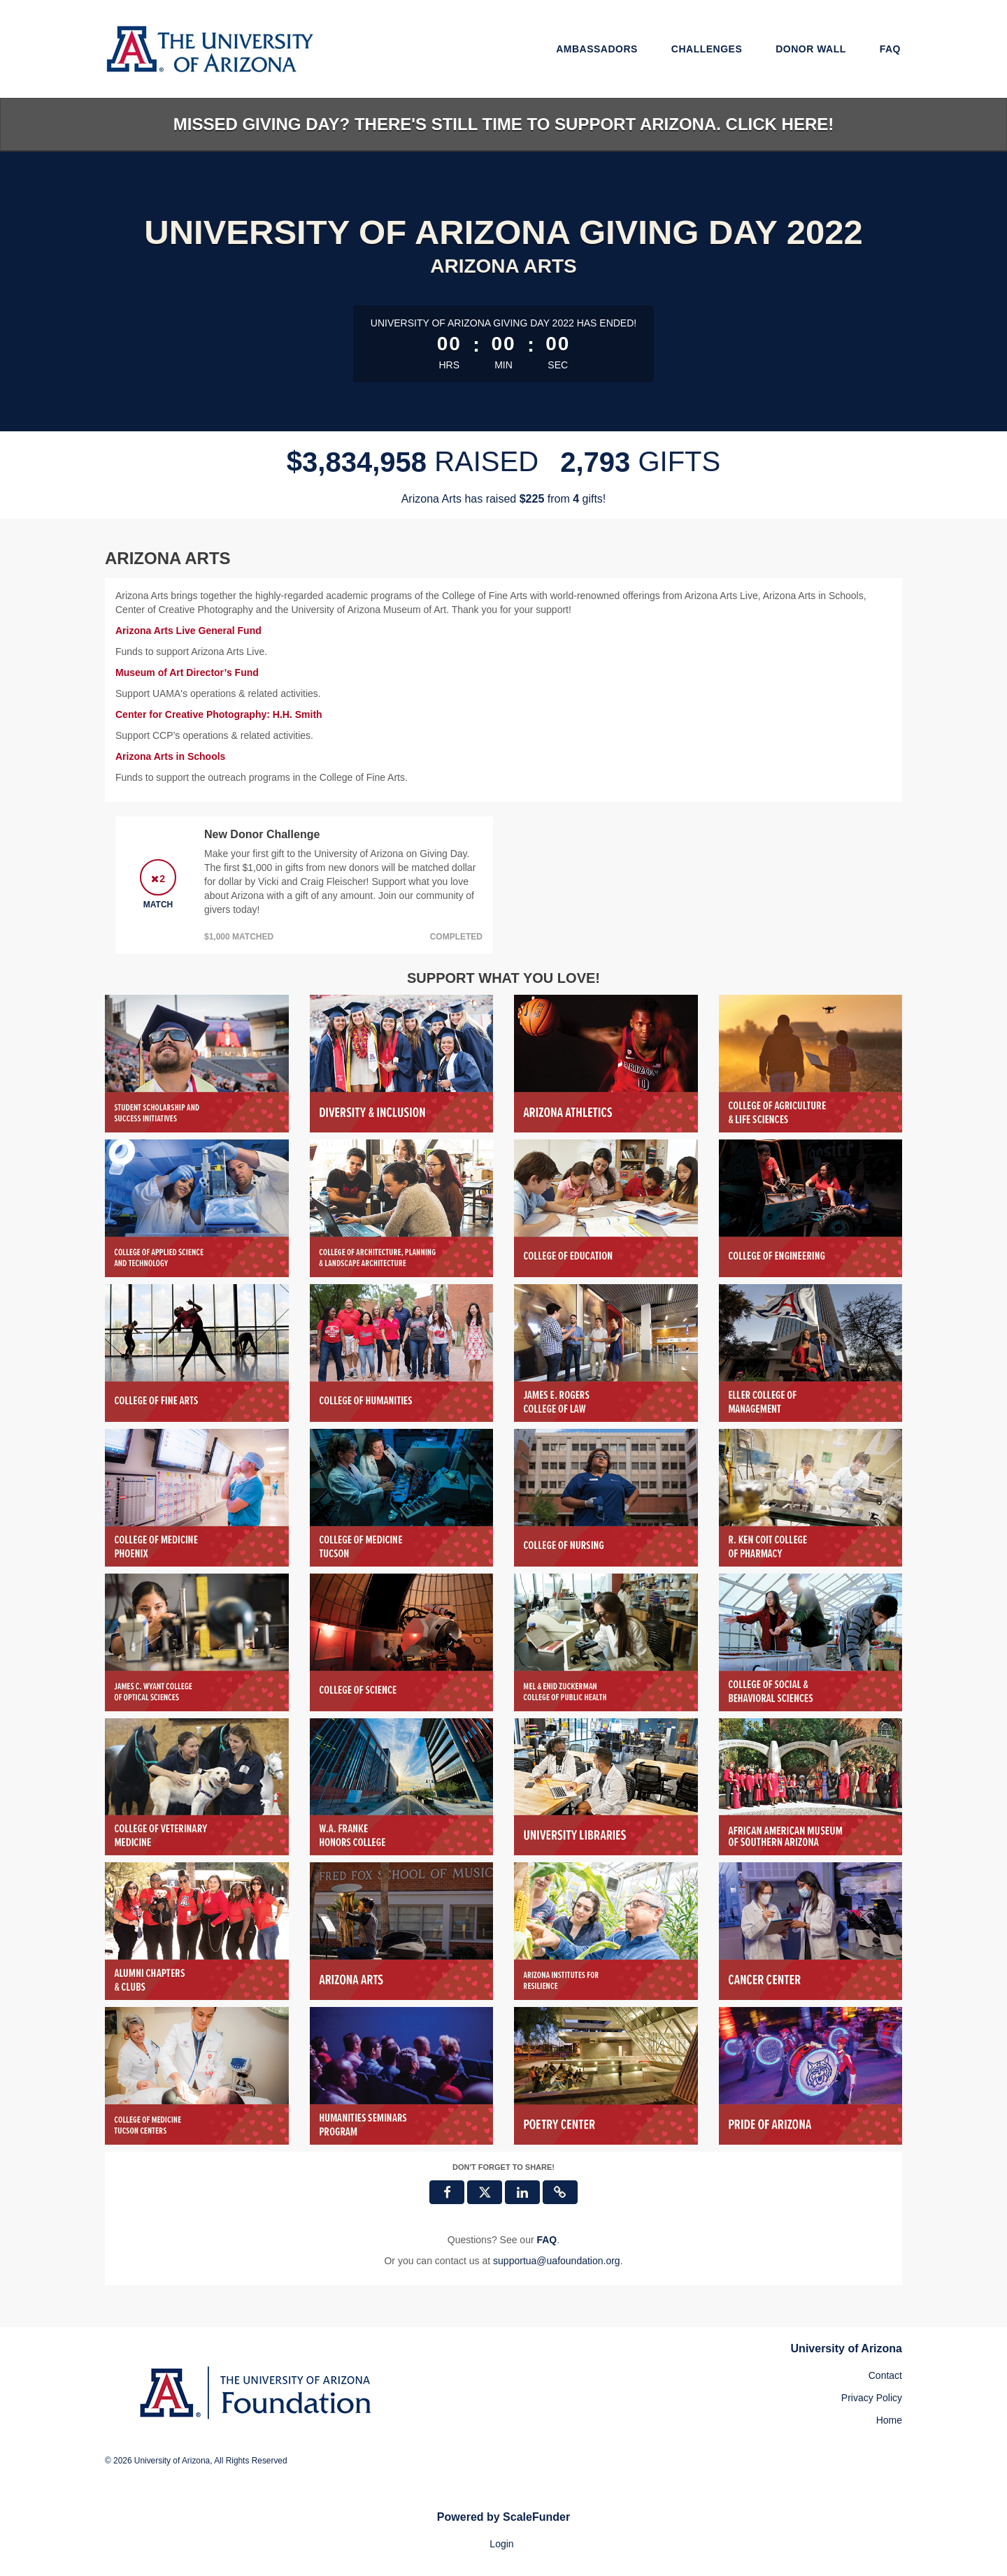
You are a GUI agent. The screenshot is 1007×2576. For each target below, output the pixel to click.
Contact (885, 2375)
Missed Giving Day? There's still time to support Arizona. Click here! (503, 124)
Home (889, 2420)
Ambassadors (597, 49)
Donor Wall (811, 49)
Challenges (706, 49)
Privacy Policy (871, 2397)
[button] (560, 2192)
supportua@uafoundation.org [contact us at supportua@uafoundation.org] (556, 2260)
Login (501, 2543)
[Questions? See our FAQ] (546, 2240)
